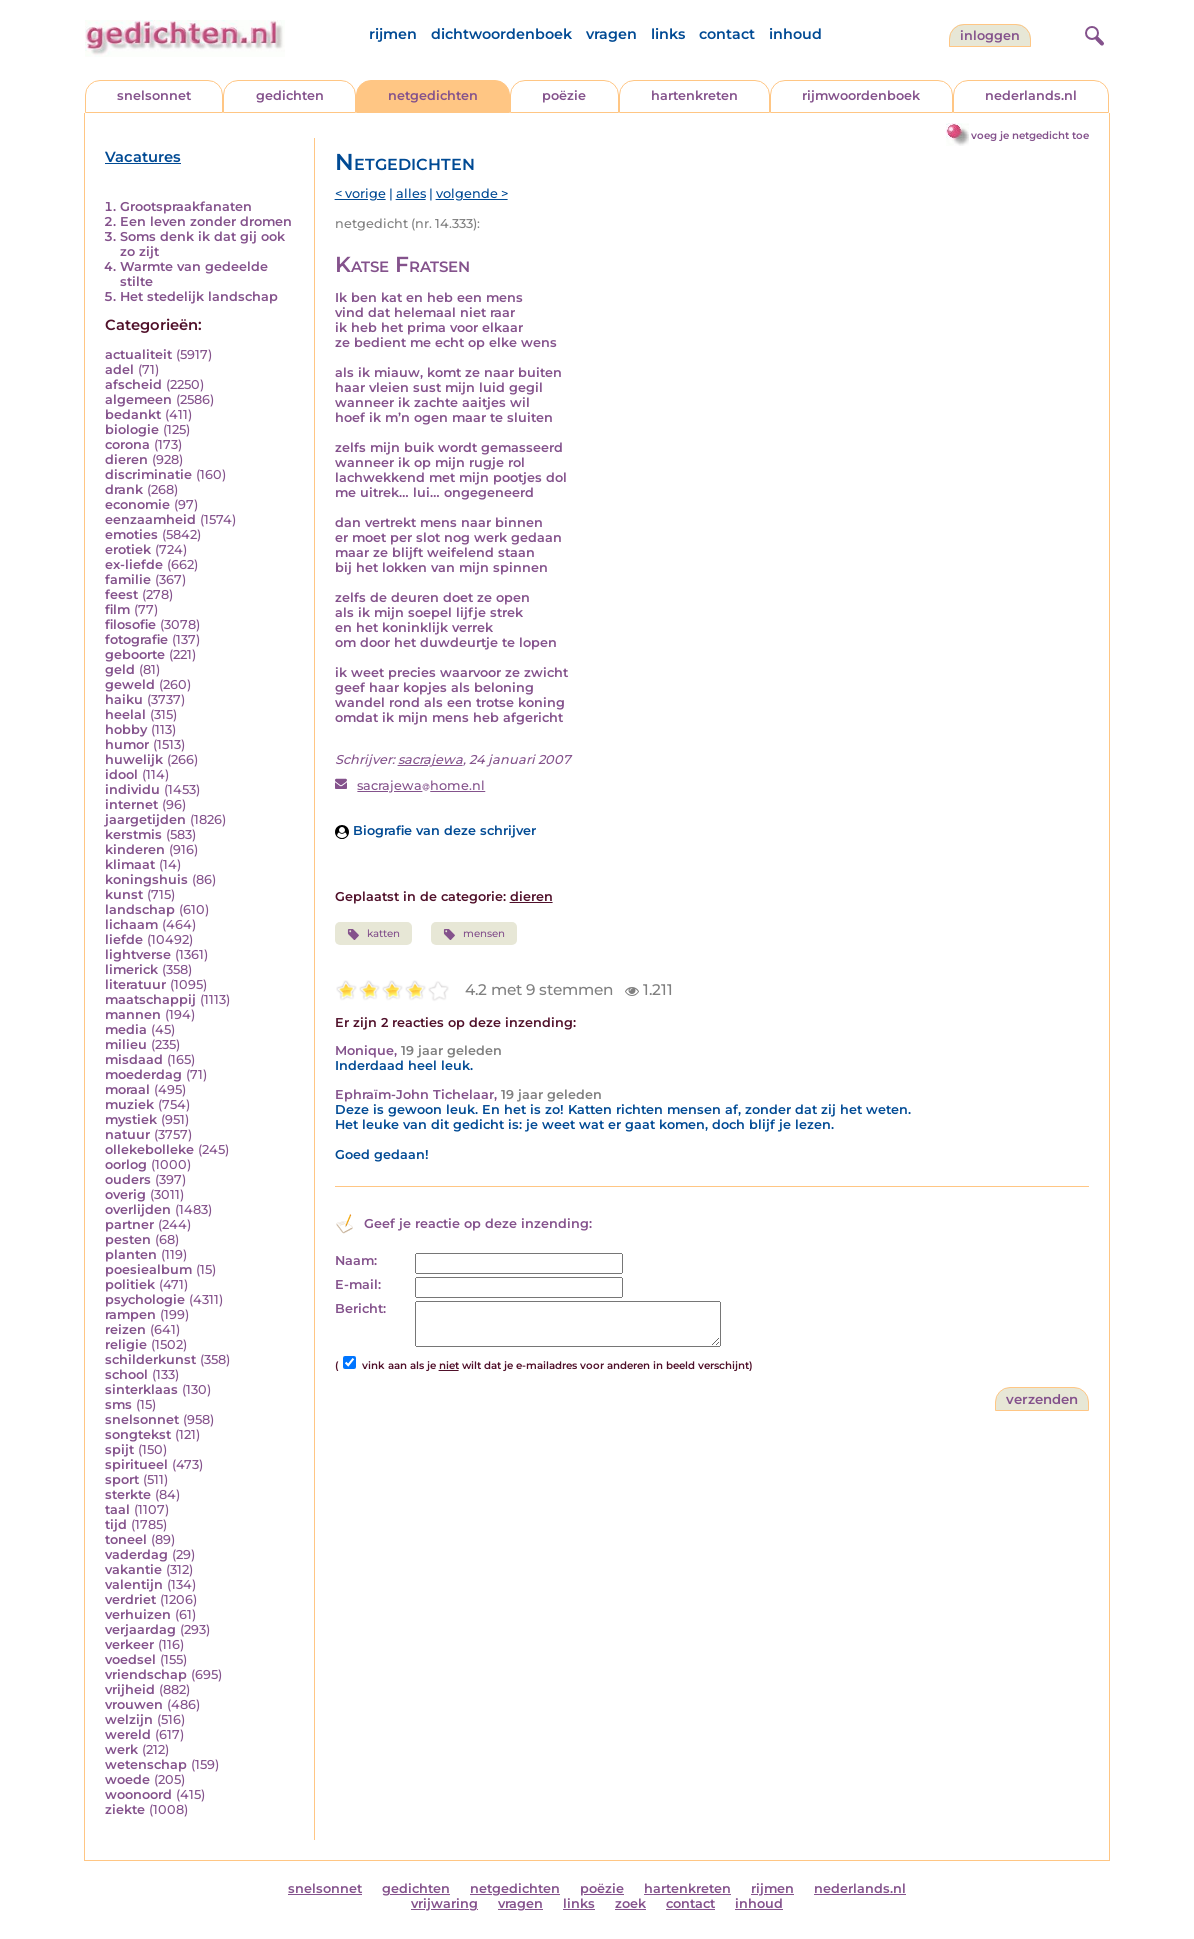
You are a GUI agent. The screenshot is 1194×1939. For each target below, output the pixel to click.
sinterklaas (141, 1389)
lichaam (131, 924)
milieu (126, 1044)
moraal (127, 1089)
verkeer (129, 1644)
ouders (128, 1179)
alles (411, 193)
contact (727, 34)
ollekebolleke (149, 1149)
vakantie (133, 1569)
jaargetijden (145, 819)
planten (131, 1254)
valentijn (134, 1584)
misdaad (134, 1059)
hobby (126, 729)
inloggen (990, 35)
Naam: (356, 1260)
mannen (133, 1014)
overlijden (138, 1209)
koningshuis (146, 879)
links (668, 34)
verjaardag (140, 1629)
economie (137, 504)
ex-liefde (134, 564)
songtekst (138, 1434)
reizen (125, 1329)
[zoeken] (1092, 33)
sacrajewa (430, 759)
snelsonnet (154, 95)
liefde (124, 939)
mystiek (131, 1119)
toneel (126, 1539)
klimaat (130, 864)
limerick (131, 969)
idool (121, 774)
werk (121, 1749)
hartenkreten (694, 95)
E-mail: (358, 1284)
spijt (119, 1449)
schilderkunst (150, 1359)
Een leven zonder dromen (206, 221)
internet (131, 804)
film (117, 609)
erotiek (128, 549)
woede (127, 1779)
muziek (129, 1104)
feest (121, 594)
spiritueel (136, 1464)
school (126, 1374)
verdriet (130, 1599)
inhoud (795, 34)
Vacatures (143, 157)
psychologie (145, 1299)
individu (132, 789)
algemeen (138, 399)
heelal (125, 714)
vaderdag (136, 1554)
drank (124, 489)
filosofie (130, 624)
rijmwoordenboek (861, 95)
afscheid (133, 384)
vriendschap (146, 1674)
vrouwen (134, 1704)
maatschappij (150, 999)
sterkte (128, 1494)
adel (119, 369)
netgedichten (433, 95)
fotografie (136, 639)
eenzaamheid (150, 519)
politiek (130, 1284)
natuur (127, 1134)
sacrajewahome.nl (421, 785)
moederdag (143, 1074)
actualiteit (138, 354)
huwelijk (134, 759)
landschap (140, 909)
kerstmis (133, 834)
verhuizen (138, 1614)
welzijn (129, 1719)
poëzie (564, 95)
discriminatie (148, 474)
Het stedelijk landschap (199, 296)
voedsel (130, 1659)
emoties (131, 534)
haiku (124, 699)
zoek (630, 1903)
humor (127, 744)
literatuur (135, 984)
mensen (474, 934)
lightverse (138, 954)
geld (120, 669)
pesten (128, 1239)
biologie (132, 429)
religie (126, 1344)
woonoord (138, 1794)
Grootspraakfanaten (186, 206)
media (126, 1029)
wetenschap (146, 1764)
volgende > (472, 193)
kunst (124, 894)
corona (127, 444)
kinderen (135, 849)
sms (118, 1404)
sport (122, 1479)
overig (125, 1194)
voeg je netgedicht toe (1030, 135)
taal (117, 1509)
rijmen (393, 34)
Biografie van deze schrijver (435, 830)
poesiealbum (148, 1269)
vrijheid (130, 1689)
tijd (116, 1524)
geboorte (135, 654)
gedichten (290, 95)
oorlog (126, 1164)
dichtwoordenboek (501, 34)
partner (129, 1224)
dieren (126, 459)
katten (373, 934)
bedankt (133, 414)
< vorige (360, 193)
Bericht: (360, 1308)
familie (128, 579)
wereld (128, 1734)
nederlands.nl (1031, 95)
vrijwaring (444, 1903)
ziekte (125, 1809)
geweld (130, 684)
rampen (130, 1314)
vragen (611, 34)
